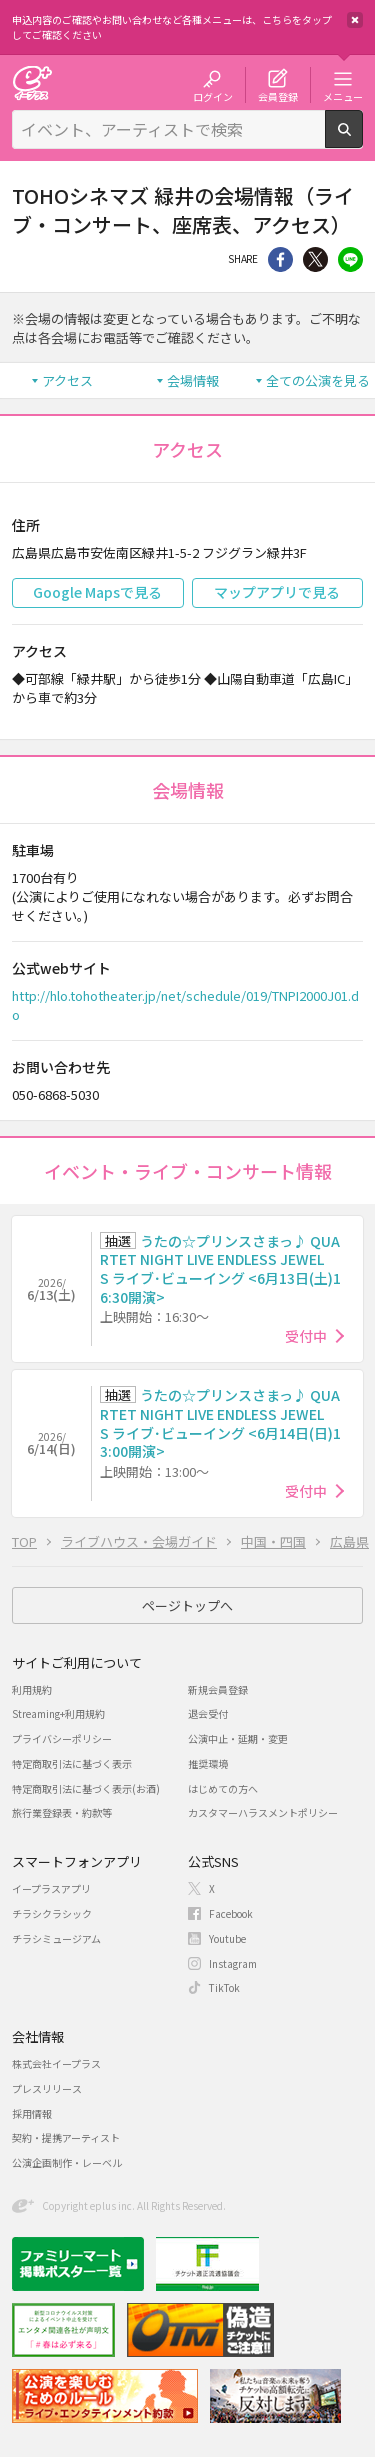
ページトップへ (187, 1605)
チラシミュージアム (56, 1938)
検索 (362, 140)
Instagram (233, 1963)
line (350, 259)
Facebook (231, 1913)
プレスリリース (47, 2088)
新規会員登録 (218, 1689)
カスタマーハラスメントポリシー (263, 1812)
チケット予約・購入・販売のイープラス (32, 82)
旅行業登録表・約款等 (62, 1812)
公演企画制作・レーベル (67, 2162)
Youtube (227, 1938)
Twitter (315, 259)
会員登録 (278, 96)
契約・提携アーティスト (66, 2137)
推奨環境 (208, 1763)
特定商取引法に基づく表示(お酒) (86, 1788)
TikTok (224, 1987)
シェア (280, 259)
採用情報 (32, 2113)
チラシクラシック (52, 1913)
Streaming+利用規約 (58, 1713)
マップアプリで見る (277, 592)
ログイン (213, 96)
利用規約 (32, 1689)
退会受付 (208, 1713)
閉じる (355, 20)
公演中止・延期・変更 (238, 1738)
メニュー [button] (343, 96)
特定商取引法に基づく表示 (72, 1763)
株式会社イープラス (56, 2063)
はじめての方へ (223, 1788)
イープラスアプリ (51, 1888)
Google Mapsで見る (97, 592)
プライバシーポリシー (62, 1738)
